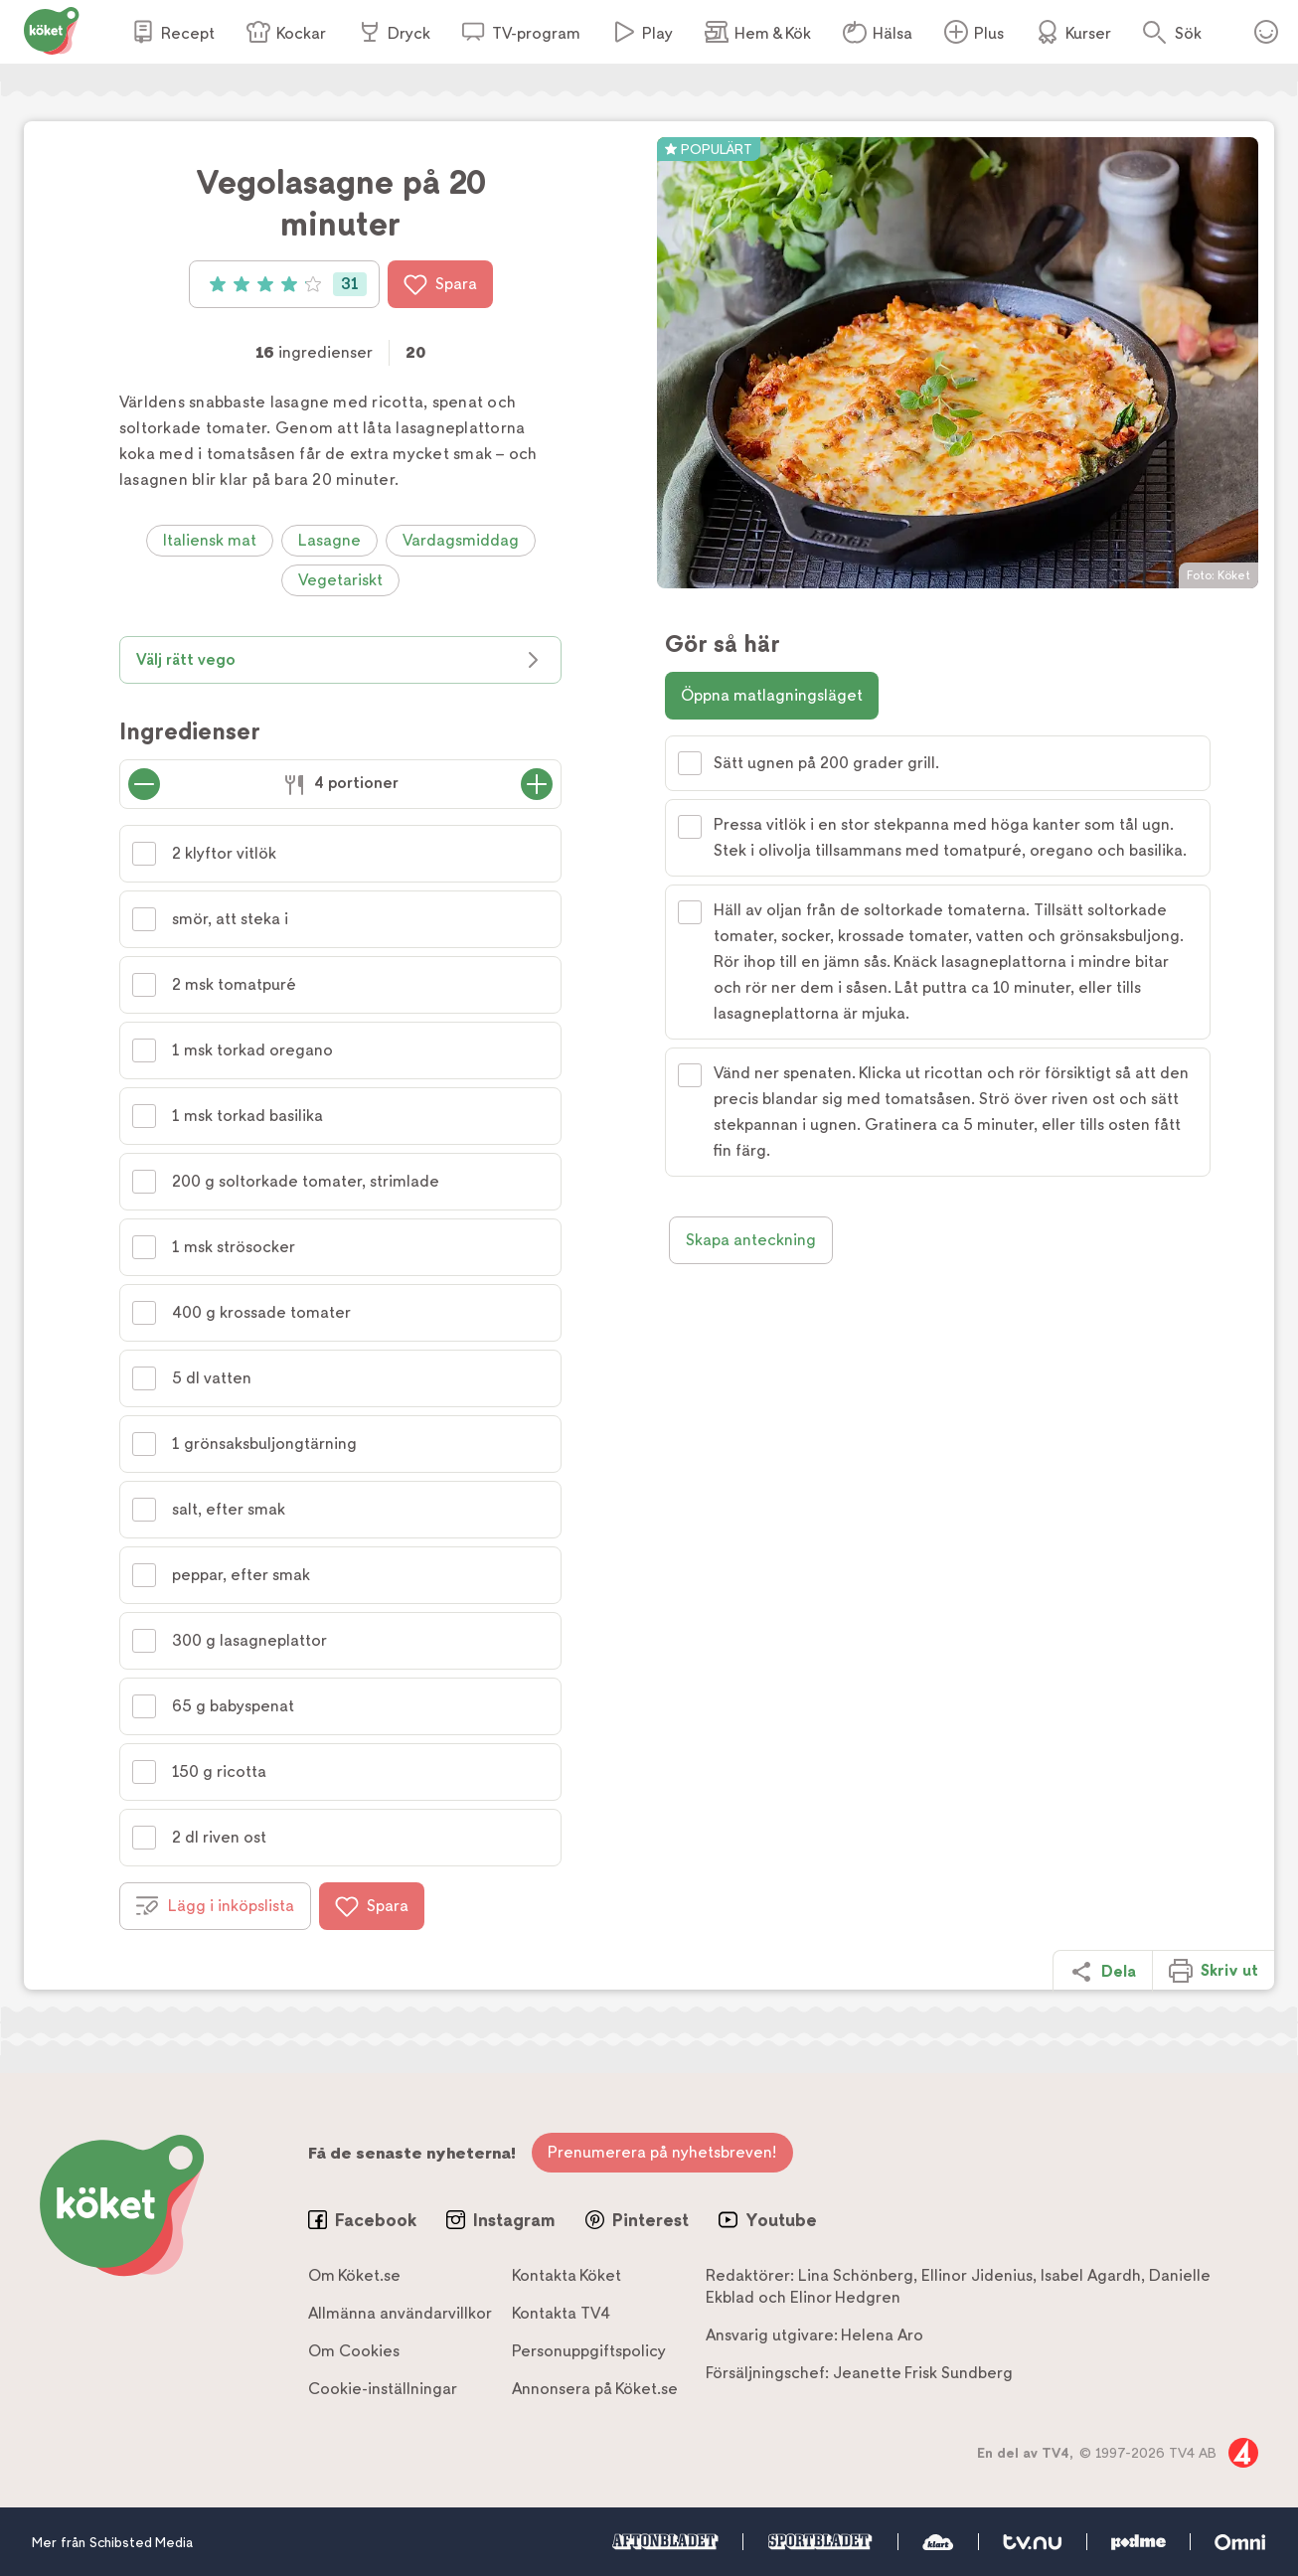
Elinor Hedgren (845, 2297)
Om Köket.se (354, 2275)
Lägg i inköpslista (215, 1906)
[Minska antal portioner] (144, 784)
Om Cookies (354, 2350)
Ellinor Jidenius (977, 2275)
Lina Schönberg (855, 2275)
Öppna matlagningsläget (772, 695)
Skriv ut (1213, 1971)
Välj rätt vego (340, 660)
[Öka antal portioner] (537, 784)
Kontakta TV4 (561, 2313)
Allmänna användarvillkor (400, 2313)
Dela (1102, 1972)
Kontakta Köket (566, 2275)
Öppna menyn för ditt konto (1266, 32)
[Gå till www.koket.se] (52, 29)
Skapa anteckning (751, 1239)
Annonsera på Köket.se (595, 2388)
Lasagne (329, 540)
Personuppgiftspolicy (589, 2350)
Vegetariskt (340, 579)
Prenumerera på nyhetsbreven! (662, 2152)
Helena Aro (882, 2335)
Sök (1188, 33)
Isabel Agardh (1091, 2275)
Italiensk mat (209, 540)
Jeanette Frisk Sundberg (923, 2372)
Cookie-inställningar (382, 2388)
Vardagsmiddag (461, 540)
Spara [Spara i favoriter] (440, 284)
